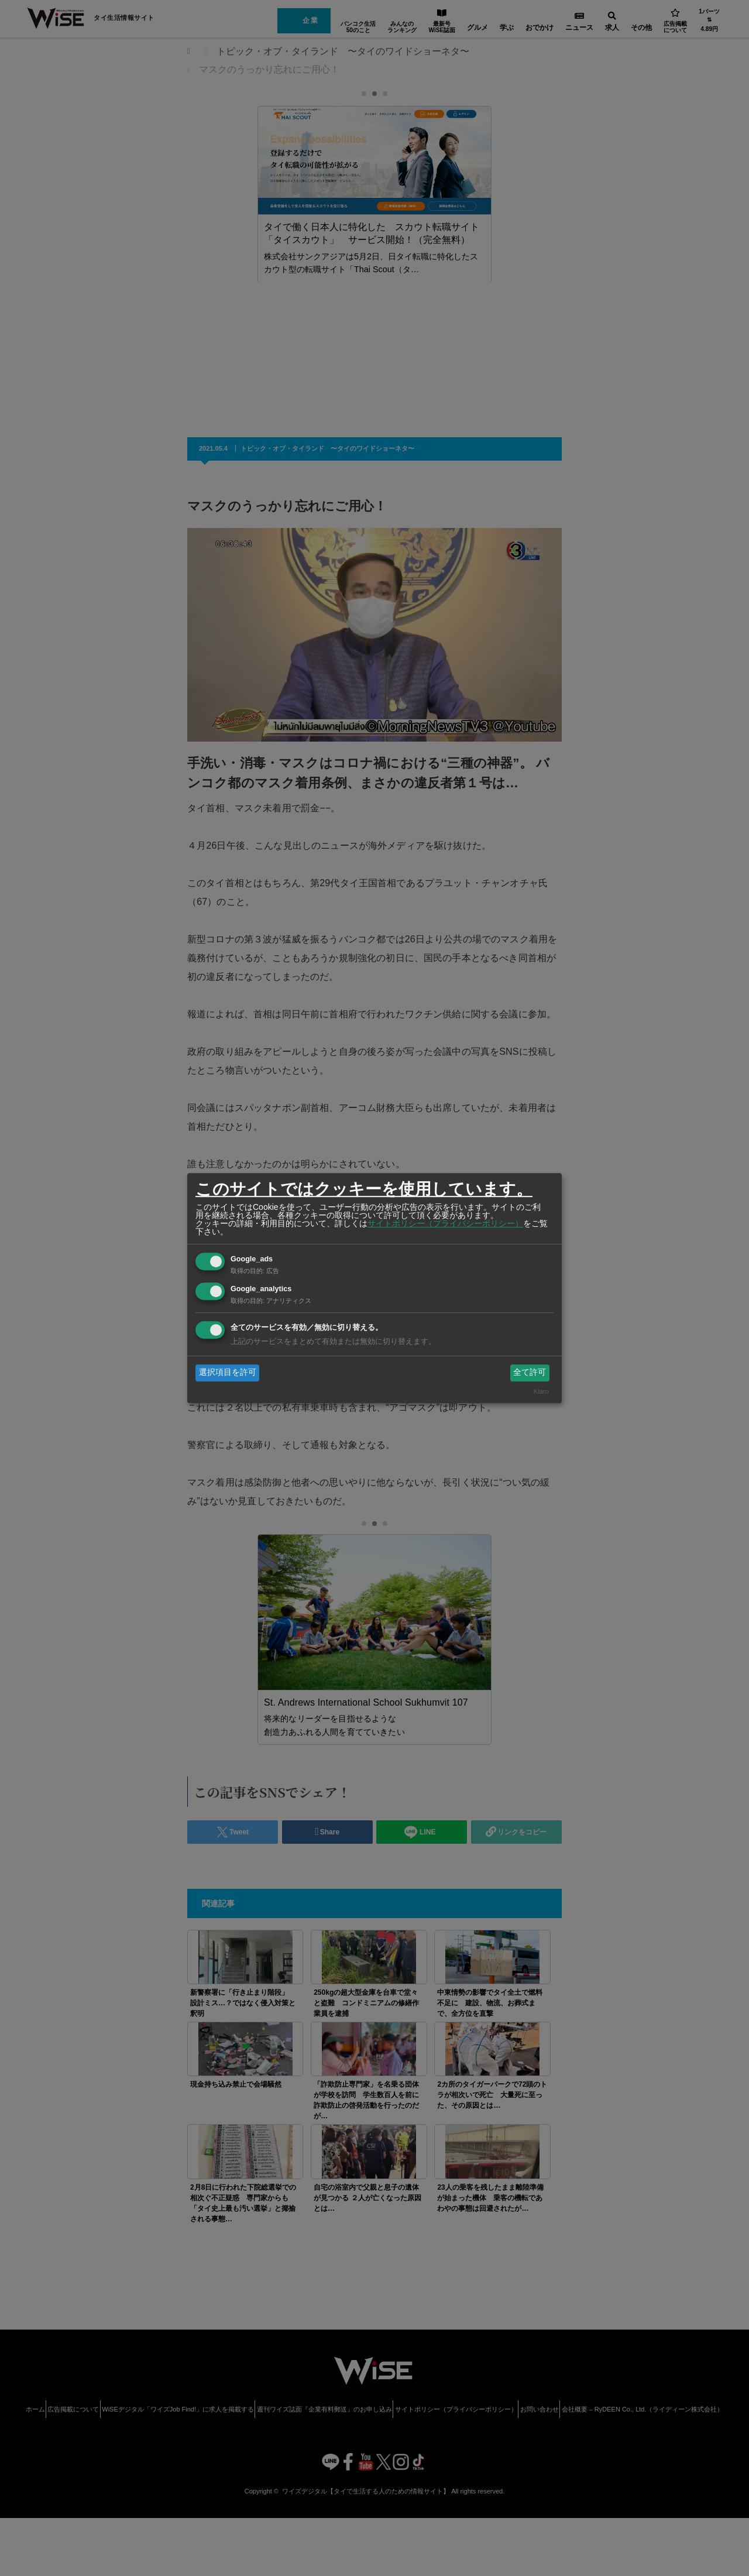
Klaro (541, 1391)
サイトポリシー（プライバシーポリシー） (445, 1223)
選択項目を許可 (227, 1372)
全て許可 (529, 1372)
